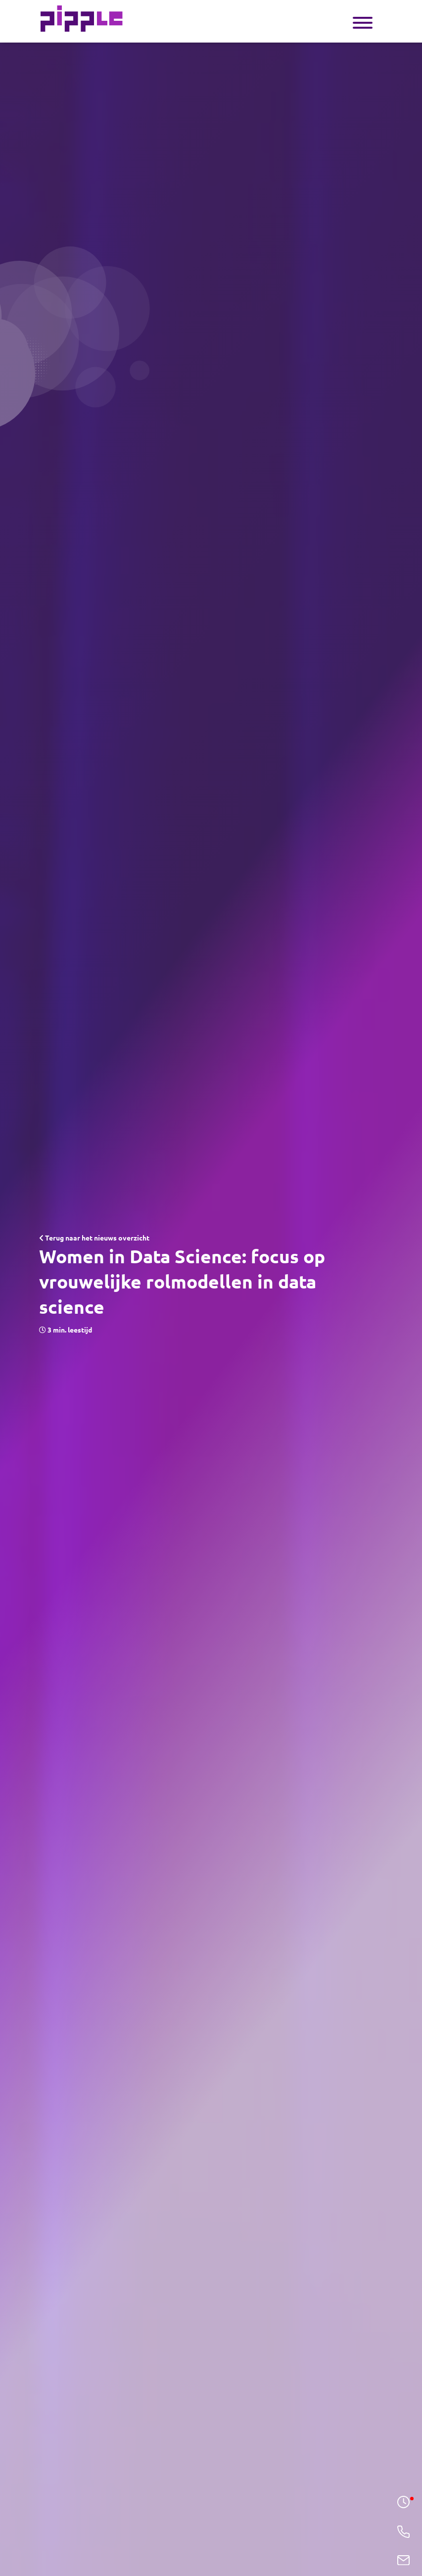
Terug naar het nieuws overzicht (94, 1238)
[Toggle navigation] (362, 21)
